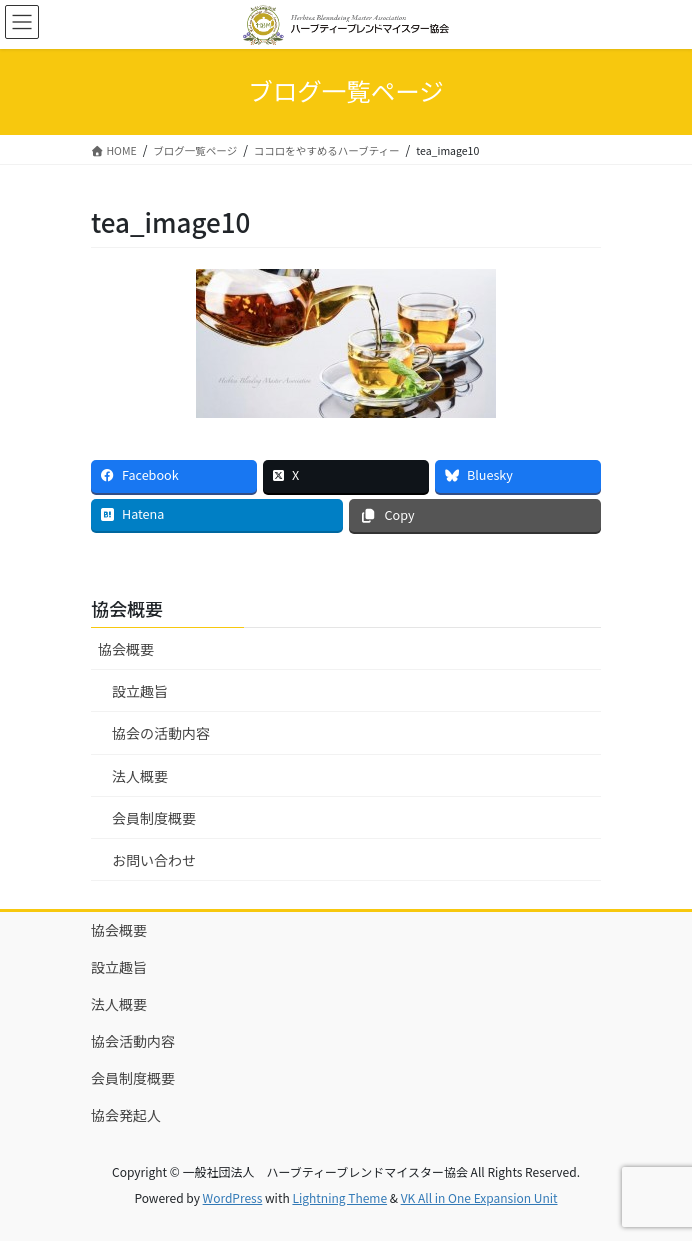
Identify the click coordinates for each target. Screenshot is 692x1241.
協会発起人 (126, 1115)
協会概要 (126, 649)
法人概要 (140, 776)
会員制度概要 (154, 818)
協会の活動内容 (161, 733)
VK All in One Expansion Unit (479, 1197)
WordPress (233, 1197)
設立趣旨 (140, 691)
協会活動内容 (133, 1041)
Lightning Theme (339, 1197)
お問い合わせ (154, 860)
